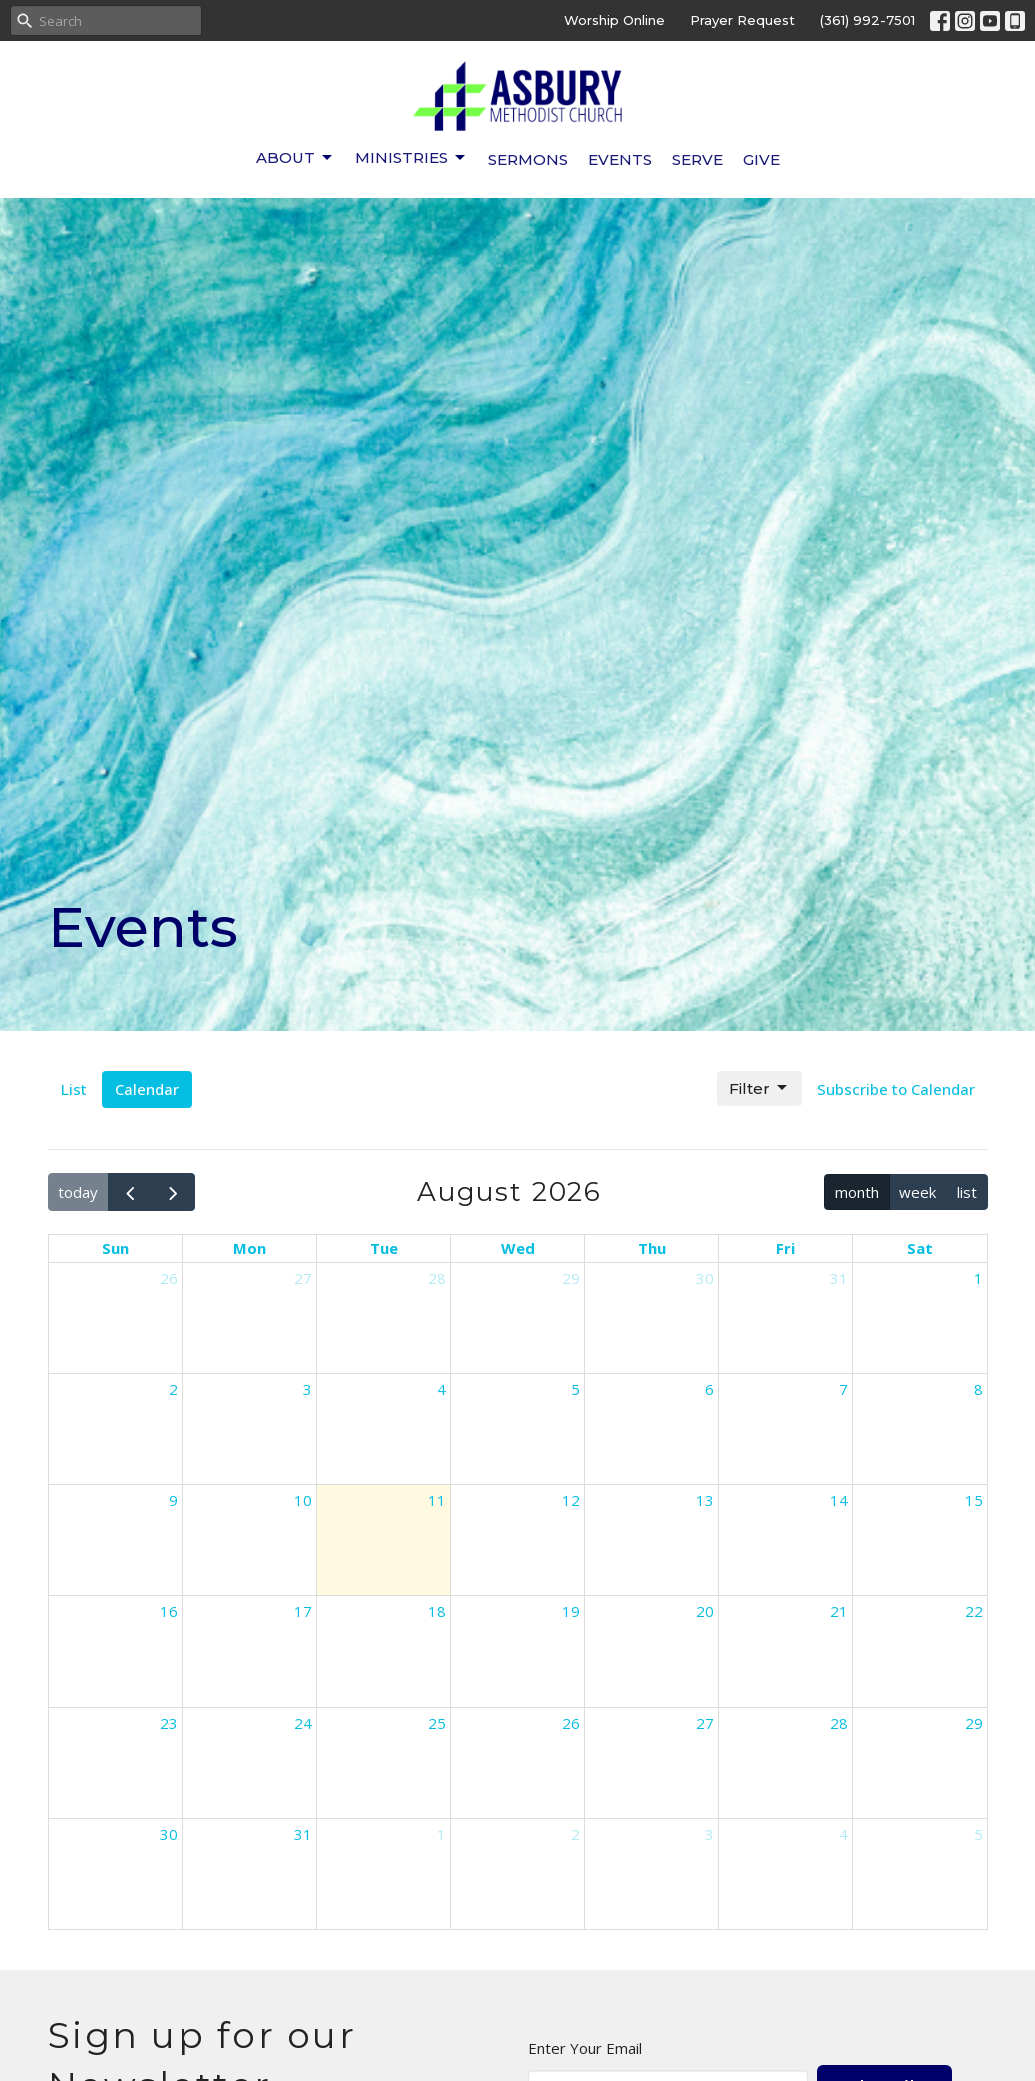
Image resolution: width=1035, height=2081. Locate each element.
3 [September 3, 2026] (709, 1834)
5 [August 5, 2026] (575, 1389)
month (857, 1192)
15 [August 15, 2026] (974, 1500)
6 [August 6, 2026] (709, 1389)
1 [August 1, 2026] (978, 1278)
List (74, 1089)
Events (620, 159)
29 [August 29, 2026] (974, 1723)
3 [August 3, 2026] (307, 1389)
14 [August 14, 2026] (839, 1500)
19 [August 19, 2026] (571, 1611)
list (967, 1192)
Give (761, 159)
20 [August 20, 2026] (705, 1611)
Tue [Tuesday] (384, 1248)
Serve (697, 159)
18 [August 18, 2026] (437, 1611)
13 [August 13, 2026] (705, 1500)
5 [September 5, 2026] (978, 1834)
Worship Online (614, 20)
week (917, 1192)
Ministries (411, 158)
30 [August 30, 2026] (169, 1834)
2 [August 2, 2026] (173, 1389)
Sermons (528, 159)
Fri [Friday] (785, 1248)
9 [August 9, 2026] (173, 1500)
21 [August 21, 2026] (839, 1611)
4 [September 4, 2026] (843, 1834)
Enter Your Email (585, 2048)
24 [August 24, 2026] (303, 1723)
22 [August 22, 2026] (974, 1611)
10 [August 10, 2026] (303, 1500)
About (295, 158)
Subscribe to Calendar (896, 1089)
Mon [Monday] (249, 1248)
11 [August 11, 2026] (437, 1500)
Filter (759, 1088)
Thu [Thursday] (652, 1248)
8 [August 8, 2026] (978, 1389)
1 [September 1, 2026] (441, 1834)
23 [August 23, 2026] (169, 1723)
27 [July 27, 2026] (303, 1278)
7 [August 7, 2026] (843, 1389)
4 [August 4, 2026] (441, 1389)
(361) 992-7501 (867, 20)
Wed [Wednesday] (518, 1248)
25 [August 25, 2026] (437, 1723)
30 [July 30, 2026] (705, 1278)
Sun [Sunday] (115, 1248)
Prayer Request (742, 20)
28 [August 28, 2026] (839, 1723)
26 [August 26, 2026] (571, 1723)
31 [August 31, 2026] (303, 1834)
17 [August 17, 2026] (303, 1611)
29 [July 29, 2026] (571, 1278)
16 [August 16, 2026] (169, 1611)
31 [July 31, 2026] (839, 1278)
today (78, 1192)
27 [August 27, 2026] (705, 1723)
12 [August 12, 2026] (571, 1500)
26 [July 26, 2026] (169, 1278)
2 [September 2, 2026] (575, 1834)
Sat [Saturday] (920, 1248)
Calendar (147, 1089)
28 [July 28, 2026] (437, 1278)
